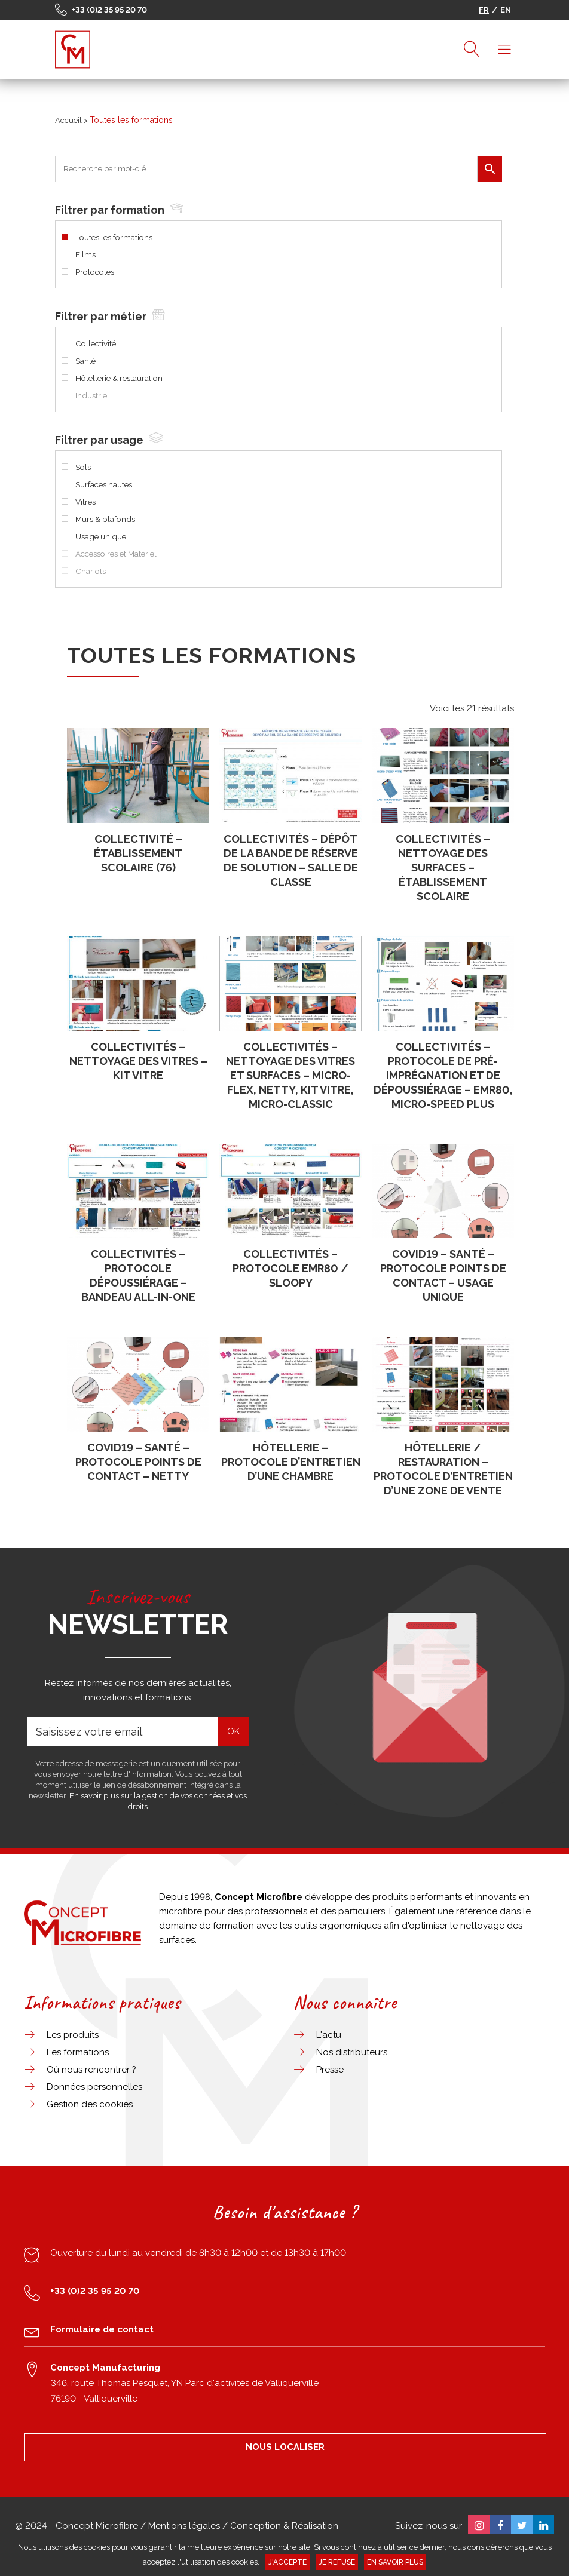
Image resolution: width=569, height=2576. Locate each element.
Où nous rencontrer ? (91, 2069)
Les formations (78, 2052)
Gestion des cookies (90, 2104)
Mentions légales (184, 2525)
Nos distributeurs (351, 2052)
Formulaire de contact (102, 2329)
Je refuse (337, 2562)
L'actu (328, 2035)
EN (505, 9)
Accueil (68, 120)
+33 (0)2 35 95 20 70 (109, 9)
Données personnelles (94, 2086)
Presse (330, 2069)
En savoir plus (395, 2562)
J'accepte (287, 2562)
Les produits (73, 2035)
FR (484, 9)
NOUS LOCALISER (285, 2447)
